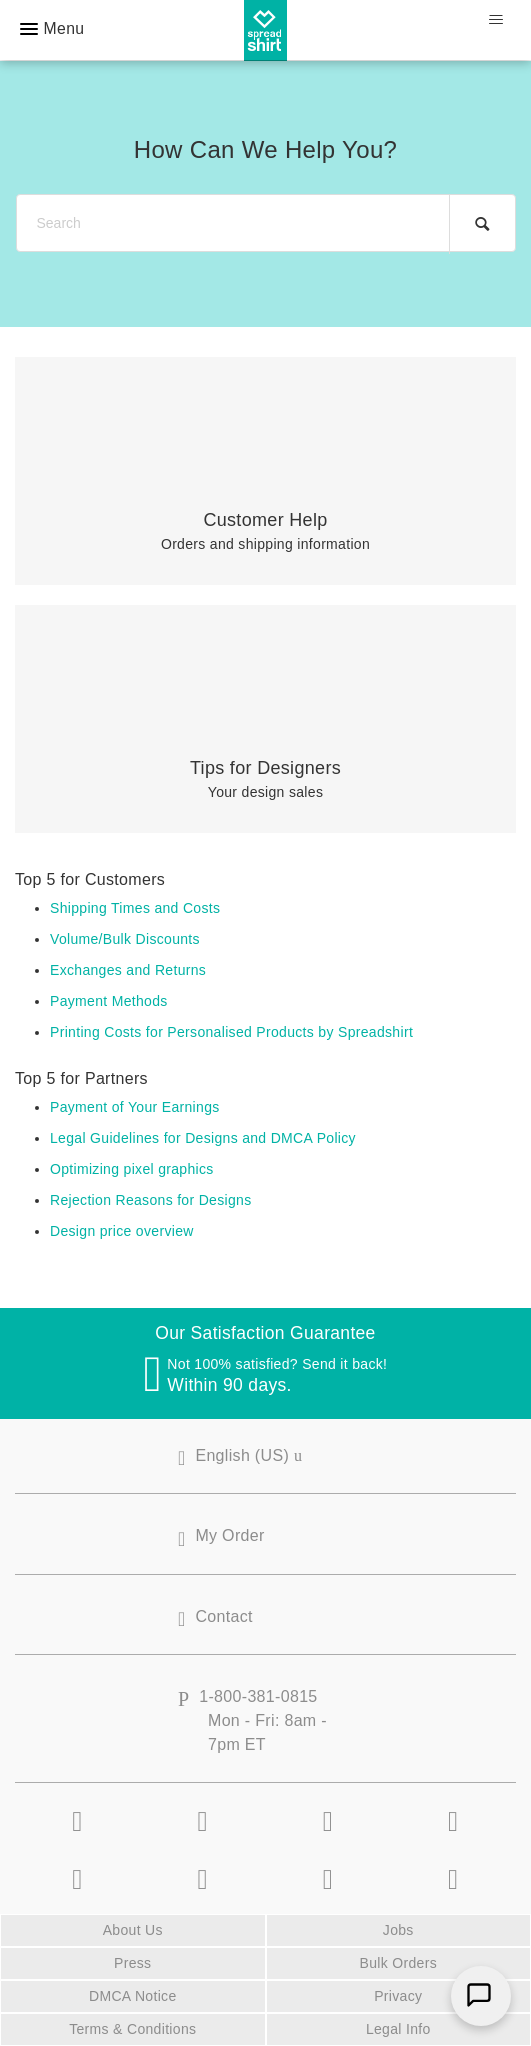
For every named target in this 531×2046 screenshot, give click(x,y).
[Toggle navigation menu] (495, 20)
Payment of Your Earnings (135, 1107)
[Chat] (481, 1996)
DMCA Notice (133, 1996)
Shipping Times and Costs (135, 908)
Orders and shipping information (265, 531)
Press (132, 1963)
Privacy (398, 1996)
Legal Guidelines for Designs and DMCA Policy (203, 1138)
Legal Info (398, 2029)
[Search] (266, 223)
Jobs (398, 1930)
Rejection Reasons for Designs (151, 1200)
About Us (133, 1930)
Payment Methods (109, 1001)
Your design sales (265, 779)
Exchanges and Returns (128, 970)
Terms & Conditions (132, 2029)
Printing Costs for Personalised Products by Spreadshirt (231, 1032)
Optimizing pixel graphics (132, 1169)
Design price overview (122, 1231)
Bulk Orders (398, 1963)
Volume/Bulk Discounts (125, 939)
